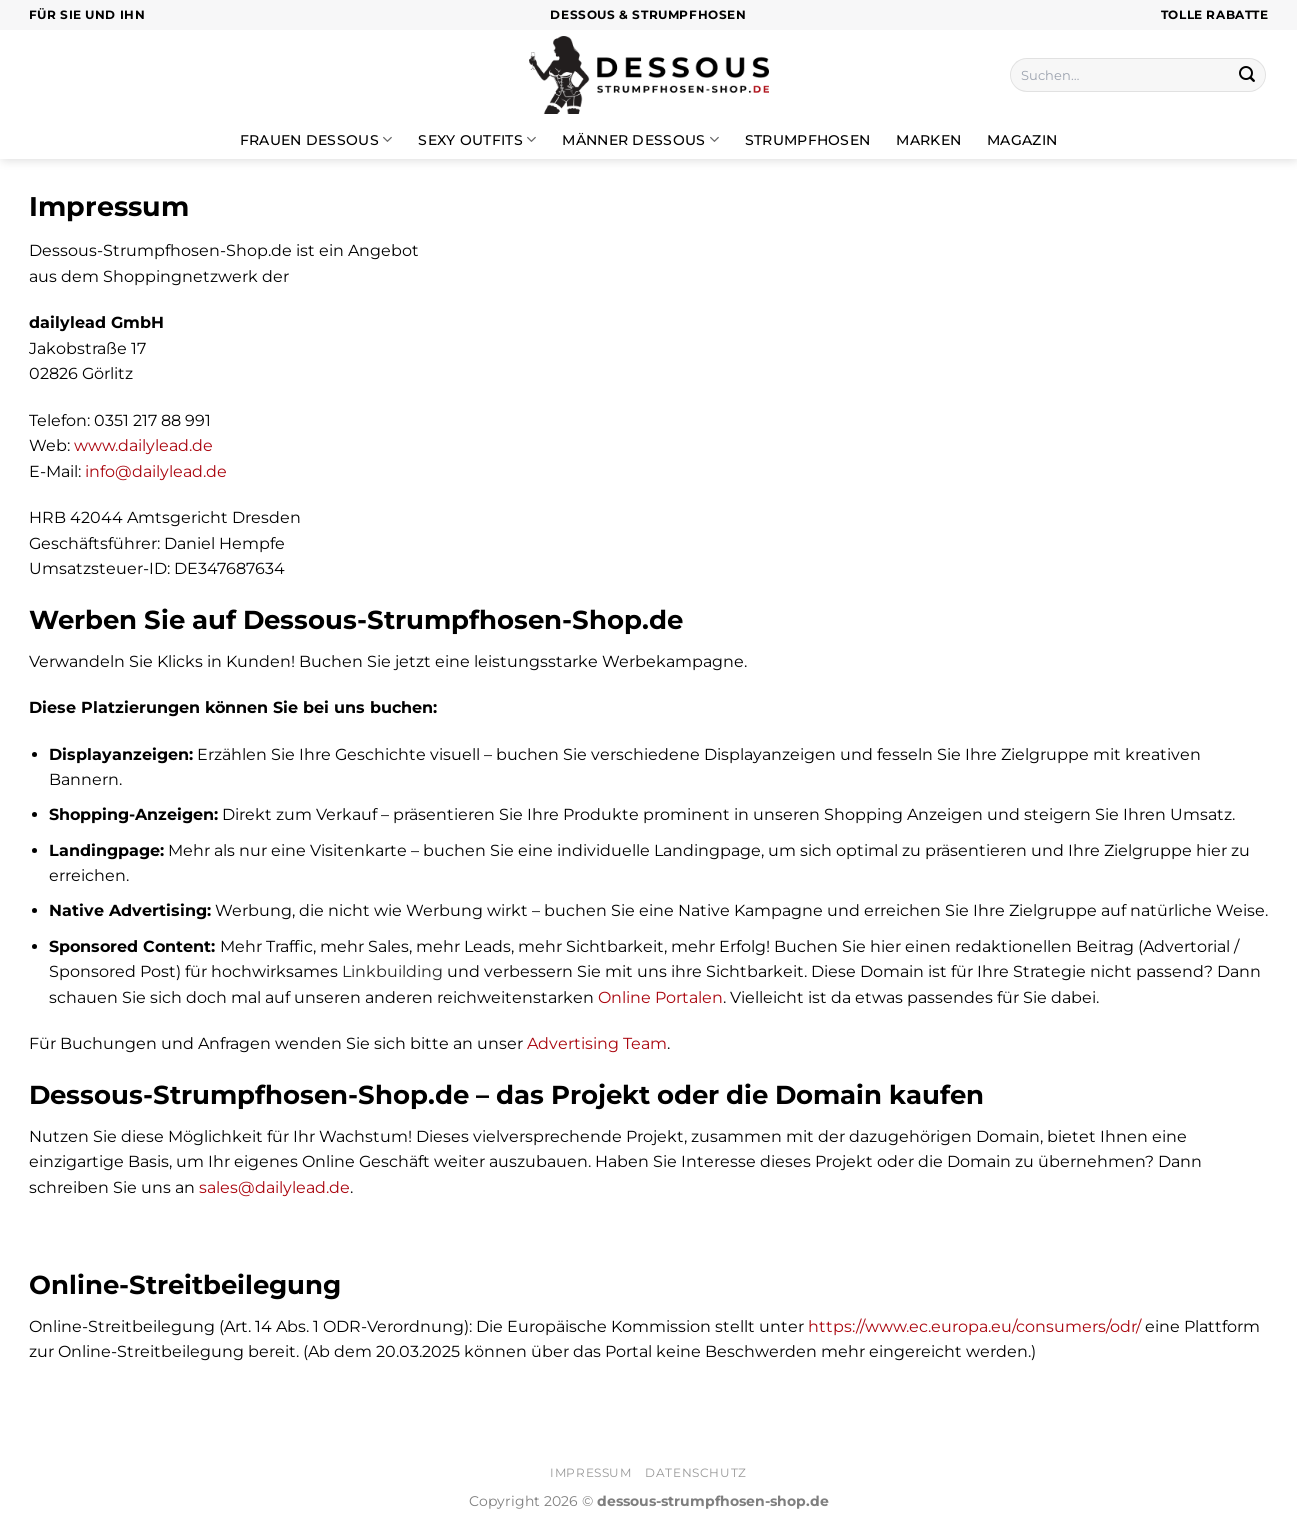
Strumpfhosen (807, 140)
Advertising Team (597, 1043)
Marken (928, 140)
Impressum (591, 1472)
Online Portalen (660, 997)
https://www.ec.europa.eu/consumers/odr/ (974, 1326)
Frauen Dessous (316, 139)
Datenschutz (696, 1472)
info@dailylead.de (156, 471)
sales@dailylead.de (274, 1187)
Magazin (1022, 140)
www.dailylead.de (143, 445)
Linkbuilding (392, 971)
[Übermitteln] (1247, 75)
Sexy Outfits (477, 139)
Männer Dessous (640, 139)
